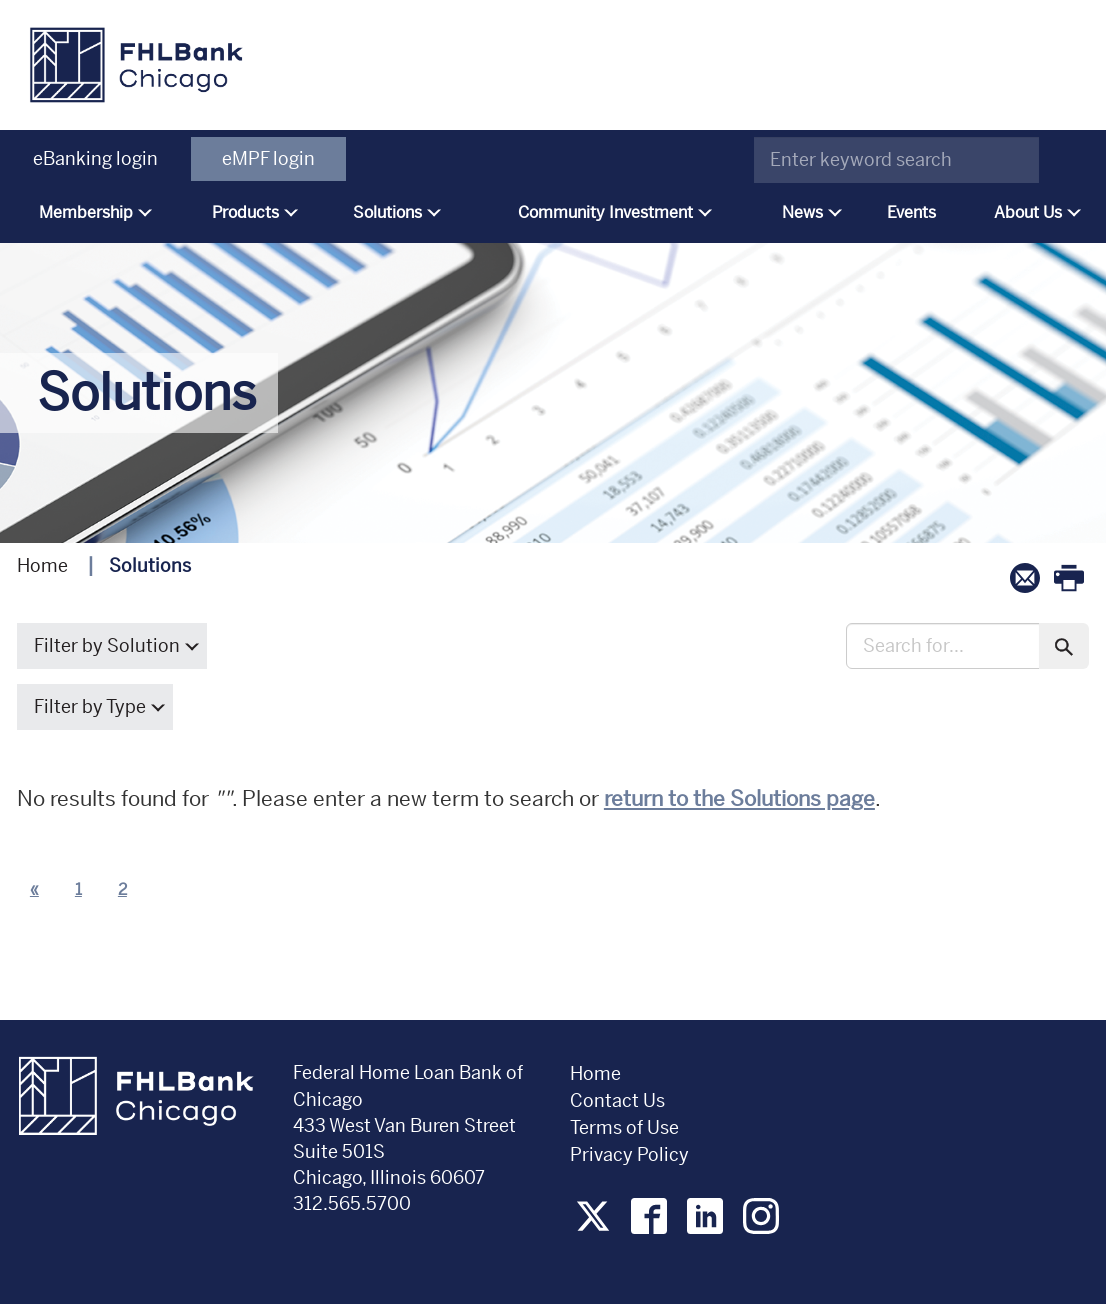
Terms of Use (624, 1127)
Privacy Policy (631, 1154)
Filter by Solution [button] (112, 645)
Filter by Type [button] (95, 706)
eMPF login (268, 158)
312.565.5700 (352, 1203)
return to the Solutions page (739, 799)
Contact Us (617, 1100)
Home (42, 565)
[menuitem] (91, 213)
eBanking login (95, 158)
